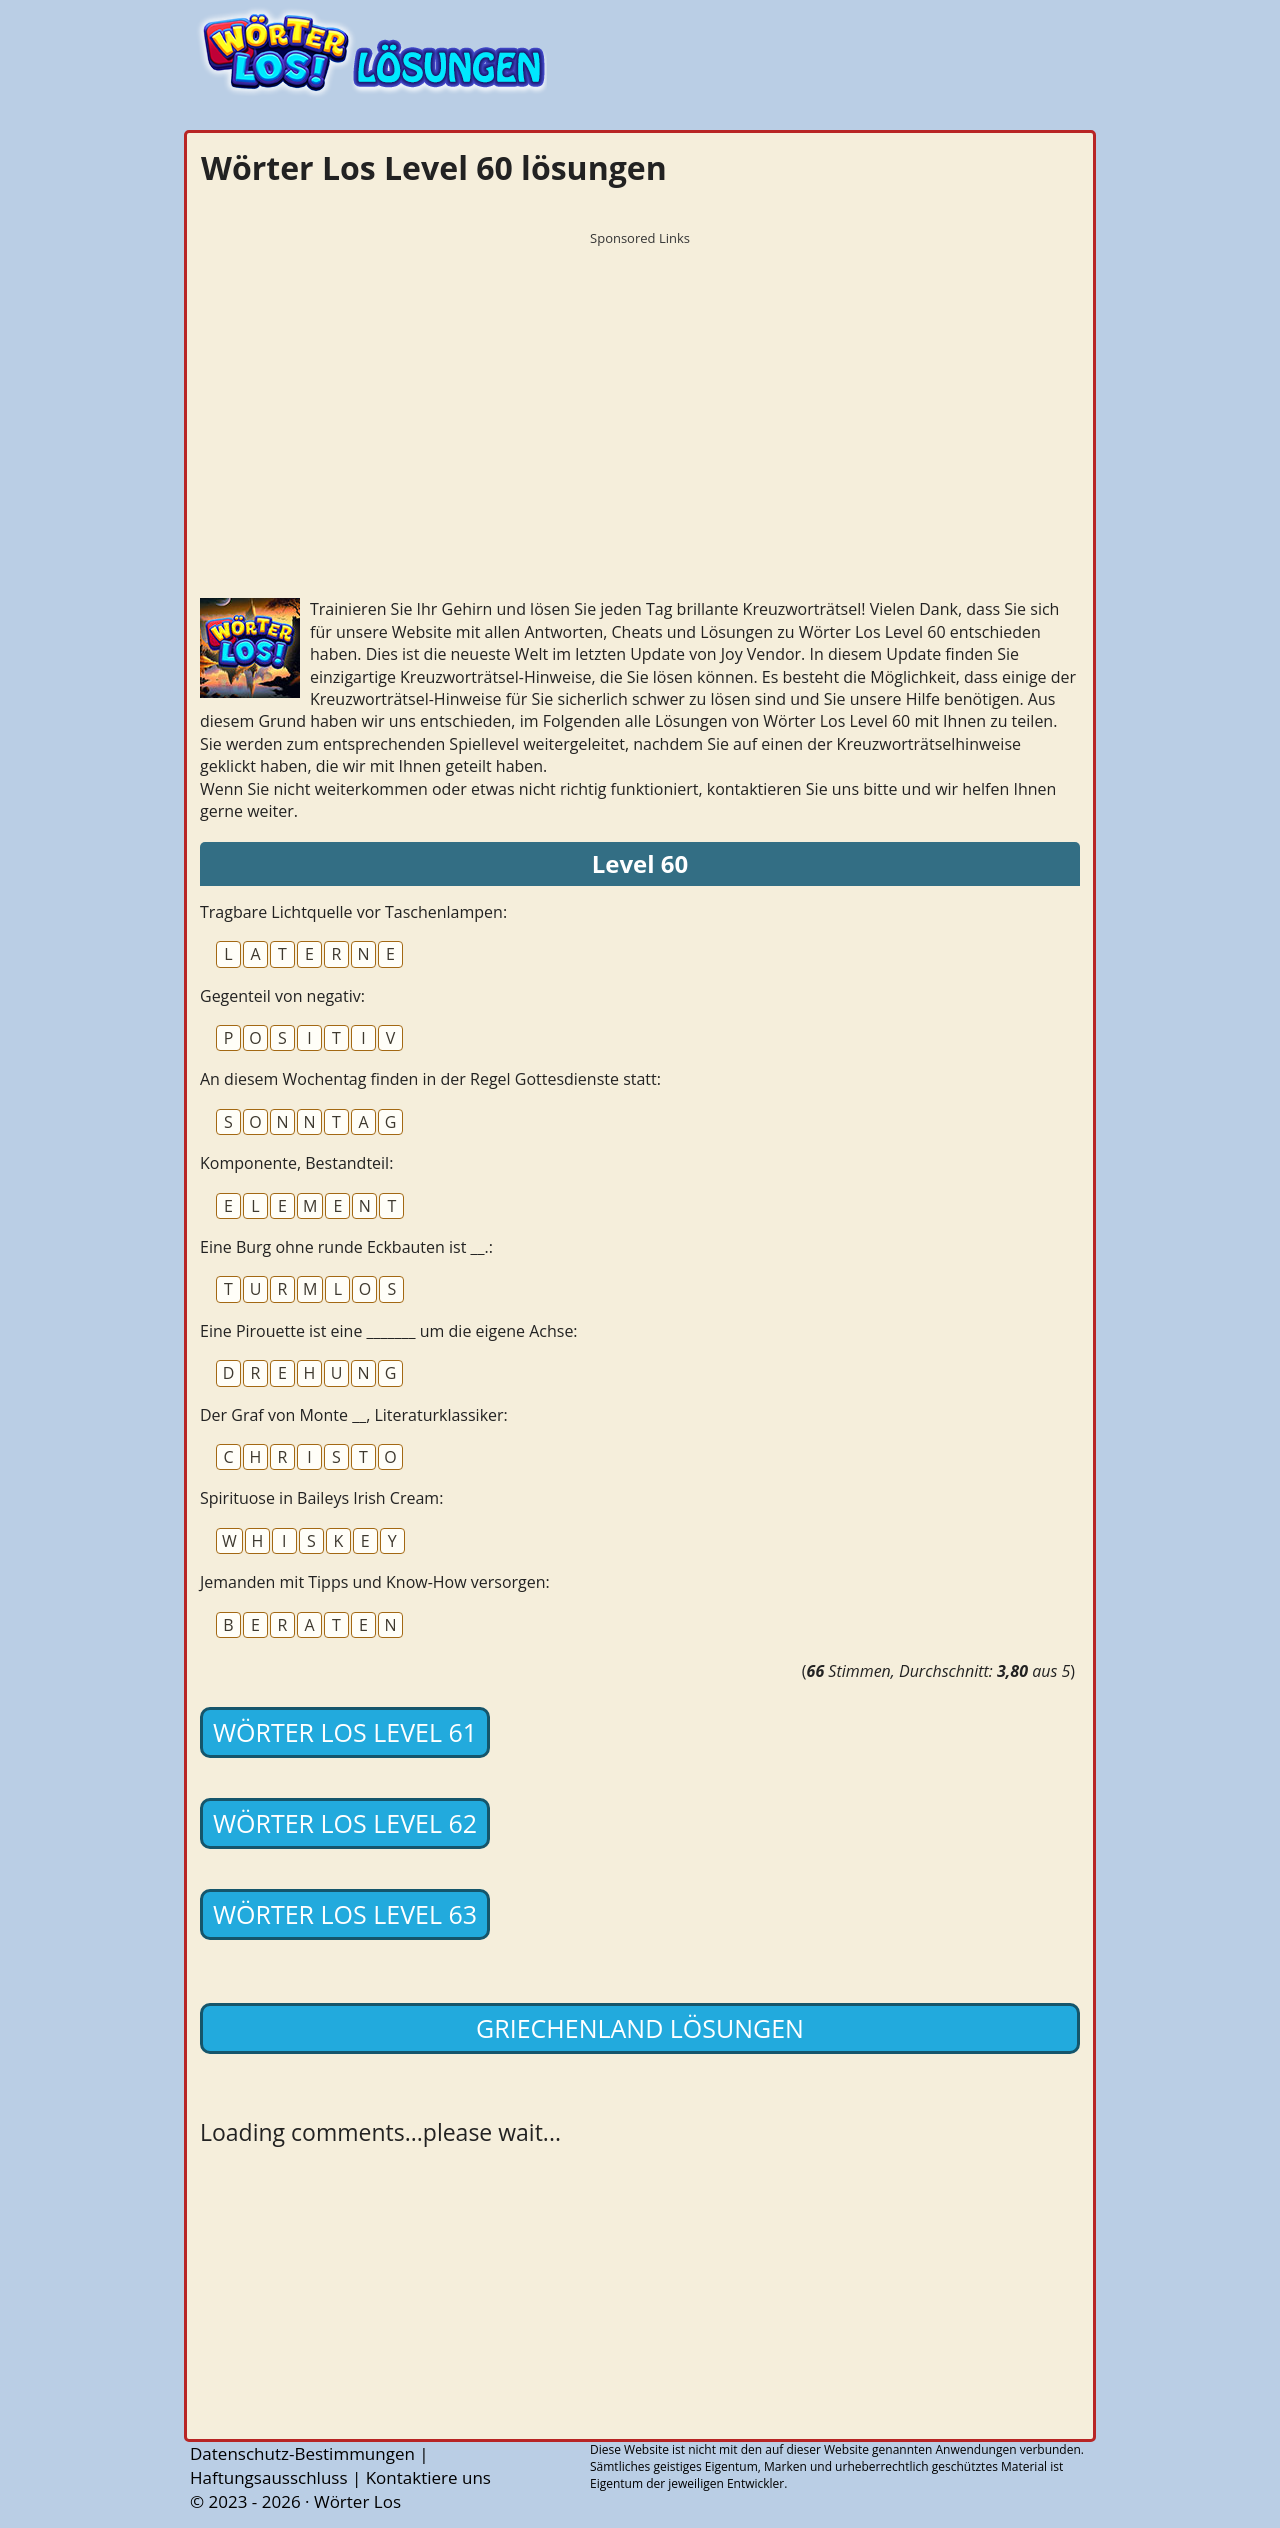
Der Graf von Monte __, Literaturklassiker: (354, 1415)
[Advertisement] (640, 395)
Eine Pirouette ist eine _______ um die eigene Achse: (389, 1331)
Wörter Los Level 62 (345, 1823)
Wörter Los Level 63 (345, 1914)
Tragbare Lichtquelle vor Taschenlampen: (353, 912)
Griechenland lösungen (640, 2028)
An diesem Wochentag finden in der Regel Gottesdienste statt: (430, 1079)
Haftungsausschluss (269, 2477)
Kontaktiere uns (428, 2477)
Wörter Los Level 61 (345, 1732)
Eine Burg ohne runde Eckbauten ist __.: (346, 1247)
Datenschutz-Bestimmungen (302, 2453)
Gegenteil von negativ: (282, 996)
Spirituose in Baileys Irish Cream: (321, 1498)
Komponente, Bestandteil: (296, 1163)
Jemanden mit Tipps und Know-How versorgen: (375, 1582)
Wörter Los (357, 2501)
